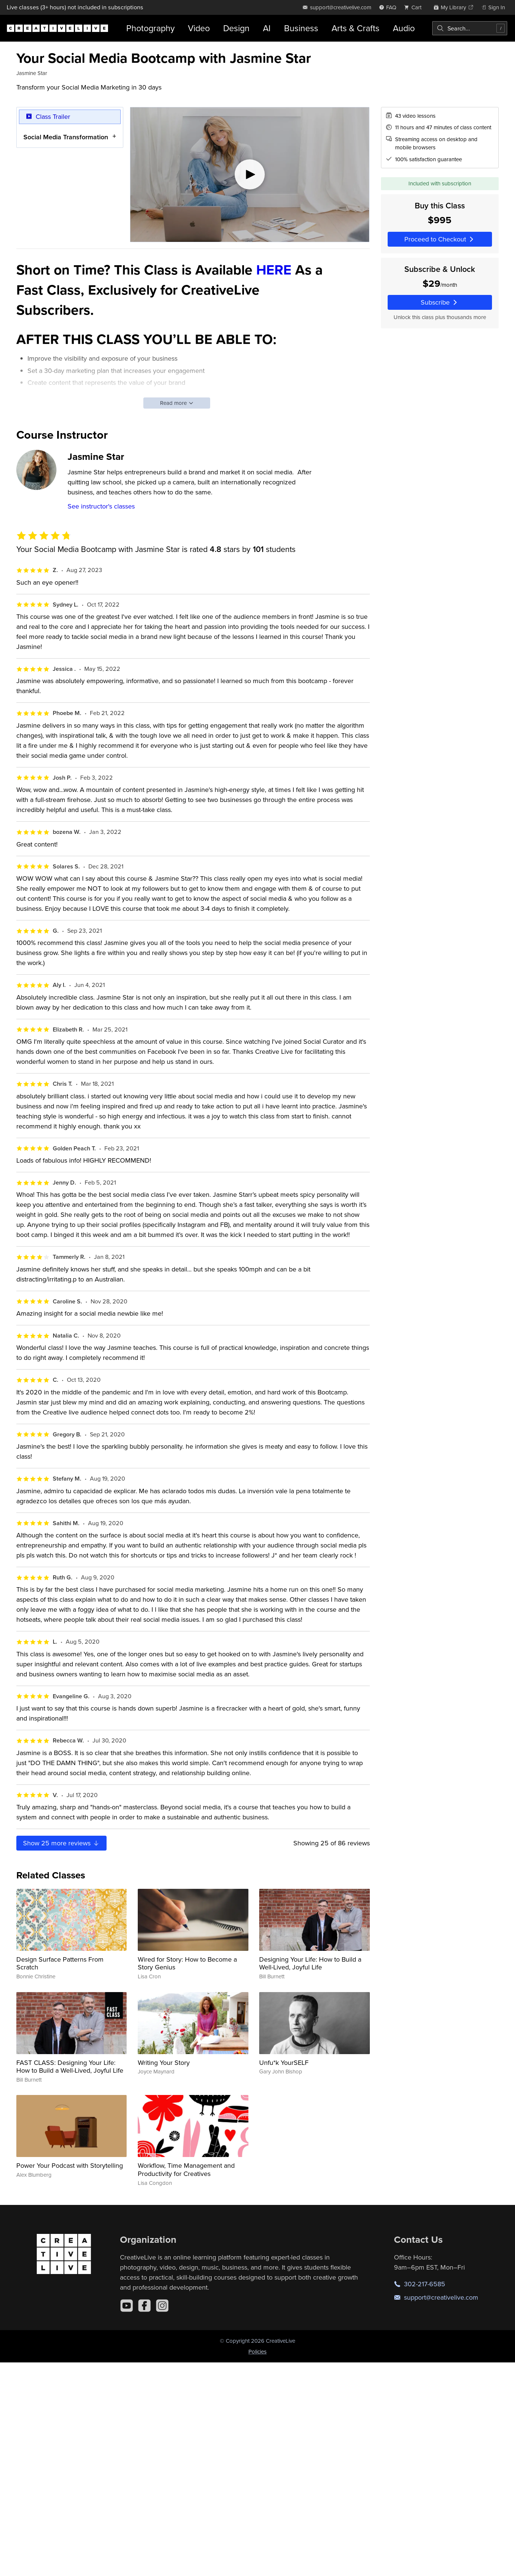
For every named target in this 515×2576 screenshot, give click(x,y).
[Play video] (249, 174)
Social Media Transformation (65, 136)
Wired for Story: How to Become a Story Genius (187, 1963)
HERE (273, 270)
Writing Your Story (164, 2062)
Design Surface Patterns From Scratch (60, 1963)
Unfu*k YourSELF (284, 2062)
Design (236, 28)
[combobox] (470, 28)
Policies (257, 2351)
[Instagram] (162, 2305)
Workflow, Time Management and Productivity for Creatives (186, 2169)
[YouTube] (126, 2305)
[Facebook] (144, 2305)
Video (199, 28)
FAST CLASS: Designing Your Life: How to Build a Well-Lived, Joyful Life (69, 2066)
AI (267, 28)
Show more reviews (61, 1843)
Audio (404, 28)
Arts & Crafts (355, 28)
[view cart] (415, 7)
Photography (150, 28)
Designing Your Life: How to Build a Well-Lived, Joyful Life (310, 1963)
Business (301, 28)
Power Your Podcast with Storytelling (69, 2165)
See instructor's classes (101, 506)
